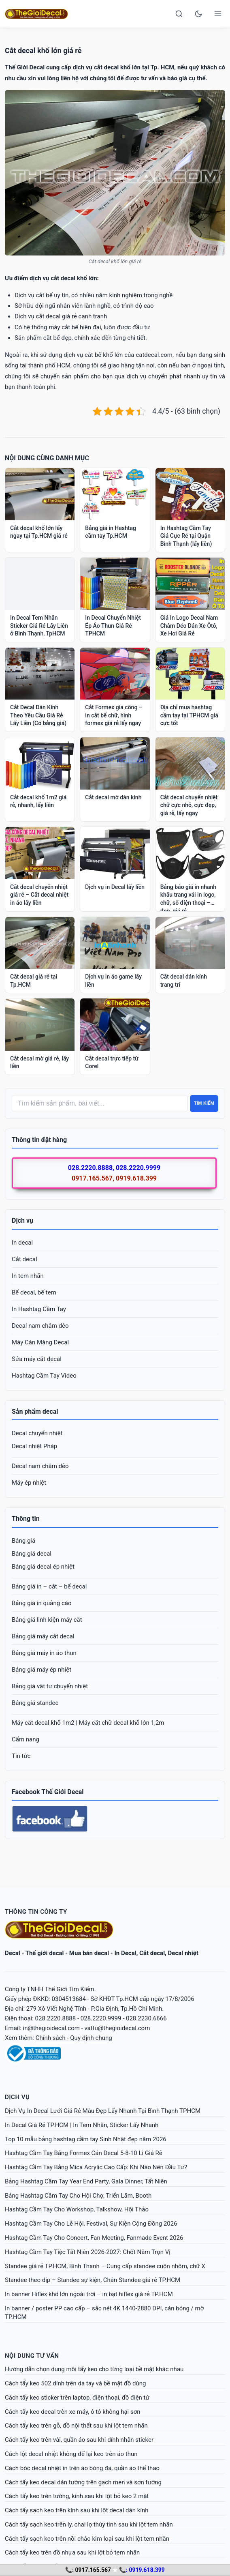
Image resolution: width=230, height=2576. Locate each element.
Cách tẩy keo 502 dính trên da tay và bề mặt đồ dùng (75, 2383)
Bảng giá (23, 1540)
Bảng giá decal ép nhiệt (43, 1566)
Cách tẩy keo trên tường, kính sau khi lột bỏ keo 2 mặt (77, 2496)
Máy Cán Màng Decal (40, 1342)
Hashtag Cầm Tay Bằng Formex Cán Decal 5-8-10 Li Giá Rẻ (83, 2153)
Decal (12, 1953)
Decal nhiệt (183, 1953)
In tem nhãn (28, 1275)
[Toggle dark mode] (198, 13)
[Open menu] (218, 13)
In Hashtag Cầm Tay (39, 1309)
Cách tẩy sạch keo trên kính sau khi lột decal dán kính (77, 2510)
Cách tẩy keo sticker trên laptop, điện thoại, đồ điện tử (77, 2397)
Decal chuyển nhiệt (37, 1433)
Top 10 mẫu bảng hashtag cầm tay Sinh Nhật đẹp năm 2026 (85, 2139)
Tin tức (21, 1756)
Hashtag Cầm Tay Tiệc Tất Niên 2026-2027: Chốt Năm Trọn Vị (87, 2252)
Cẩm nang (25, 1739)
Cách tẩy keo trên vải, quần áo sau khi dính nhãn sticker (79, 2439)
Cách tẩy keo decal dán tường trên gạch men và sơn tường (83, 2482)
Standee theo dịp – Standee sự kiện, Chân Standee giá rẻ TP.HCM (92, 2280)
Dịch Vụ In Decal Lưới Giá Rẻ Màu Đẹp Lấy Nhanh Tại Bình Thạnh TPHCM (102, 2110)
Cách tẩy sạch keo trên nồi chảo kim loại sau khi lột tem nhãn (87, 2538)
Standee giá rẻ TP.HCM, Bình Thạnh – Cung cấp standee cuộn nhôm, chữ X (105, 2266)
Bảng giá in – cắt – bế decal (49, 1586)
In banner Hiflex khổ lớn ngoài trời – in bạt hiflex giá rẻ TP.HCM (89, 2294)
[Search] (179, 13)
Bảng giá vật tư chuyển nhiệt (50, 1686)
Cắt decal (24, 1259)
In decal (22, 1242)
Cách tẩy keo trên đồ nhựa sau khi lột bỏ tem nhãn (72, 2552)
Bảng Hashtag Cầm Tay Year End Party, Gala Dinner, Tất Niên (86, 2181)
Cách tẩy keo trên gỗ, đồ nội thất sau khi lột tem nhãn (76, 2425)
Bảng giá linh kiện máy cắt (47, 1619)
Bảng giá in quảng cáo (41, 1603)
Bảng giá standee (35, 1703)
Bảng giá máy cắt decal (43, 1636)
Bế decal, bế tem (34, 1292)
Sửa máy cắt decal (37, 1359)
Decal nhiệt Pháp (34, 1446)
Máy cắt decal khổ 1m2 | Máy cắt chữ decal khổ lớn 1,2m (88, 1722)
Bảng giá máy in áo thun (44, 1653)
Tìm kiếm (204, 1103)
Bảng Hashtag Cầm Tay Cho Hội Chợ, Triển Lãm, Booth (78, 2195)
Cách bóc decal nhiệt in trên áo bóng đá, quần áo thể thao (82, 2468)
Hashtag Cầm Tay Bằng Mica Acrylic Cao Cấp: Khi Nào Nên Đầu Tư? (96, 2167)
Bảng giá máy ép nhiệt (41, 1669)
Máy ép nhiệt (29, 1482)
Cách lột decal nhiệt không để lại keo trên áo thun (71, 2454)
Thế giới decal (45, 1953)
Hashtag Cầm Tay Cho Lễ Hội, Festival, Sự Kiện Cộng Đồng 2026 (91, 2223)
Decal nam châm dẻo (40, 1325)
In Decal (125, 1953)
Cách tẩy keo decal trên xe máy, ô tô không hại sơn (73, 2411)
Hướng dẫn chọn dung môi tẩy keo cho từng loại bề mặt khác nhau (94, 2369)
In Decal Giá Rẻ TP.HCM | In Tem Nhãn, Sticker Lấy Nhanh (81, 2125)
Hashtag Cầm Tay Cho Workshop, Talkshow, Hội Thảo (77, 2209)
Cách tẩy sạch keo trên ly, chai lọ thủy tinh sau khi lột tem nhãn (89, 2524)
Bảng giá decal (31, 1553)
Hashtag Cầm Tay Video (44, 1375)
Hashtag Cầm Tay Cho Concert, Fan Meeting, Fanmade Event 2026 (94, 2237)
